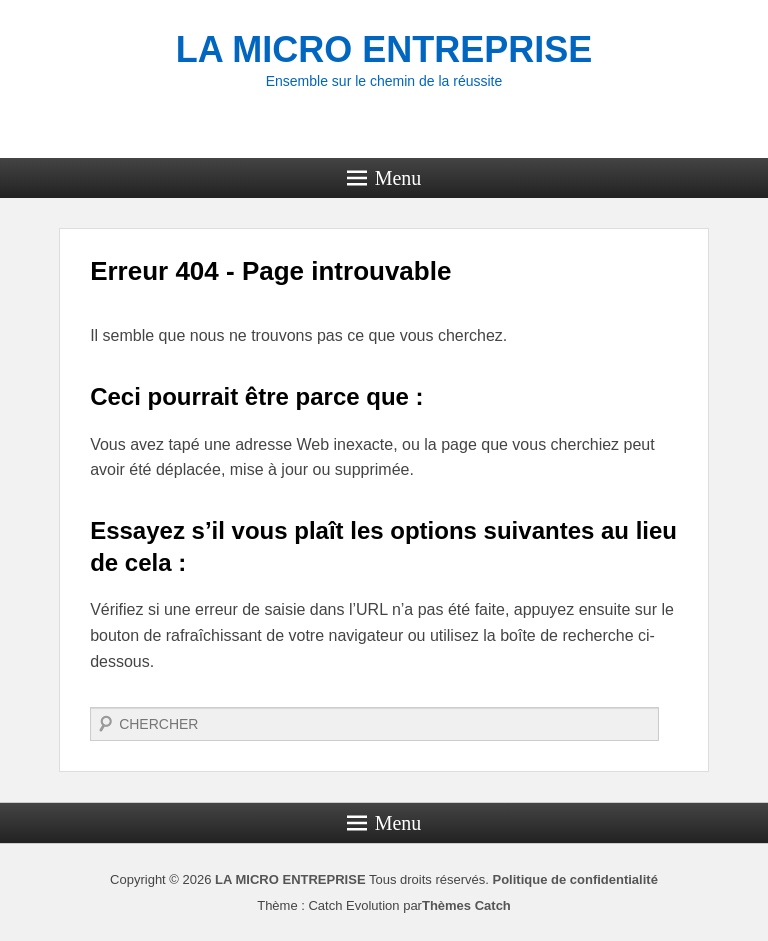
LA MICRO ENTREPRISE (384, 49)
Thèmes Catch (466, 905)
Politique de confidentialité (574, 879)
